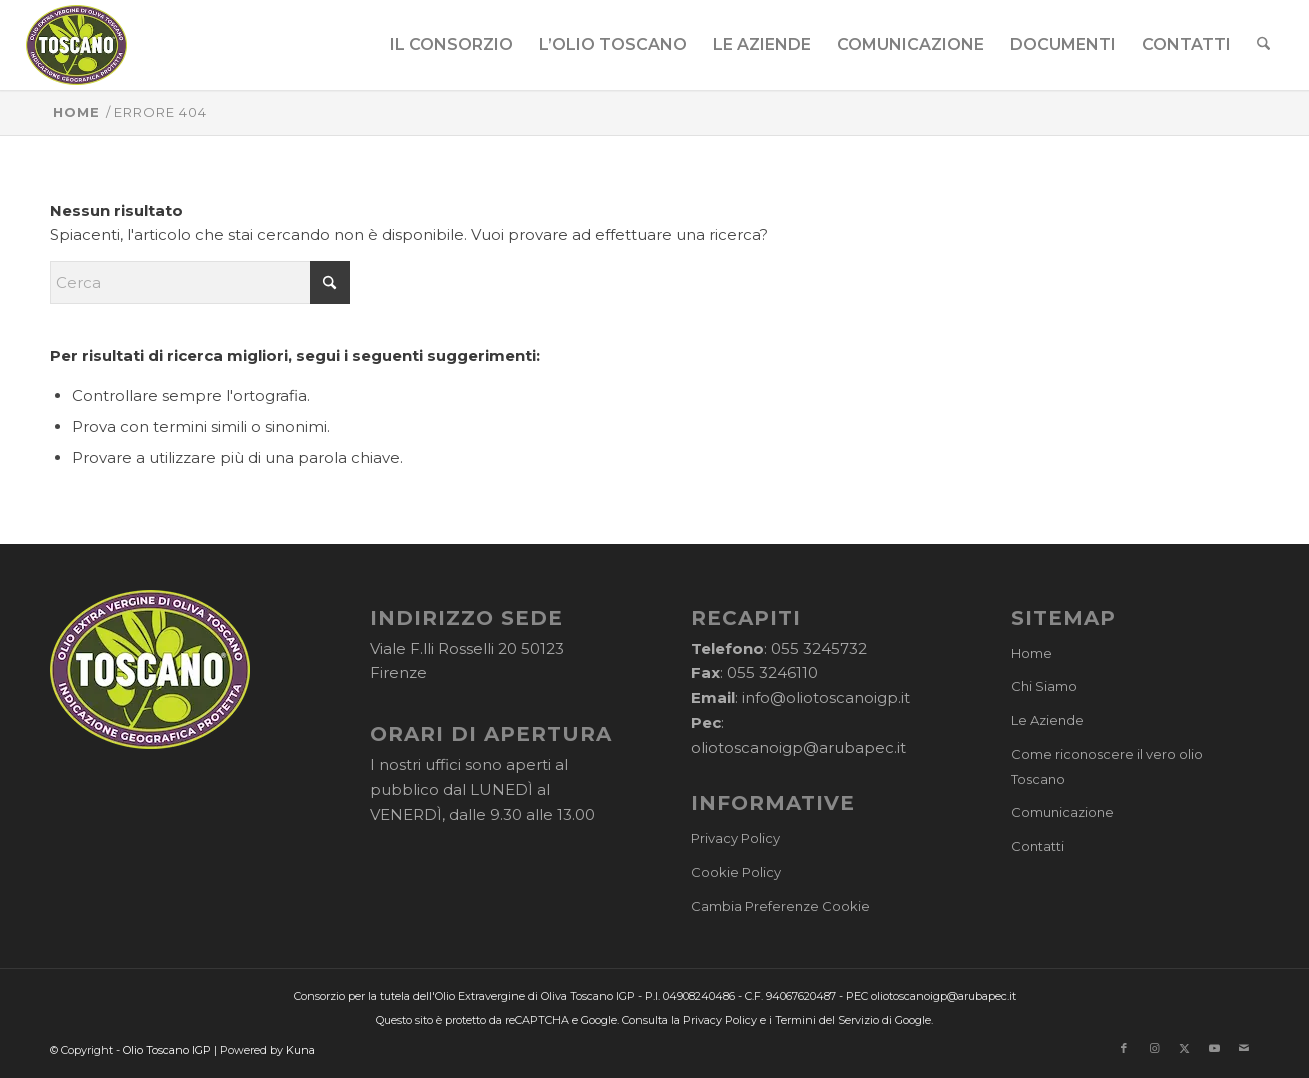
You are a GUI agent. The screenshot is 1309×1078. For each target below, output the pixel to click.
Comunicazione (1062, 812)
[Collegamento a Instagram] (1154, 1048)
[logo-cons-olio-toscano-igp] (76, 45)
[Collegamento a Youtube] (1214, 1048)
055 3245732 (819, 648)
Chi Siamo (1044, 686)
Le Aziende (1047, 720)
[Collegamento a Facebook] (1124, 1048)
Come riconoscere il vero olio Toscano (1107, 766)
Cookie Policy (736, 872)
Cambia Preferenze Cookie (780, 906)
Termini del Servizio (827, 1020)
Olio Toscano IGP (167, 1050)
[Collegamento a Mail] (1244, 1048)
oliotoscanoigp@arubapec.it (798, 747)
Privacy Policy (735, 838)
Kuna (300, 1050)
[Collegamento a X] (1184, 1048)
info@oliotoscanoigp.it (826, 697)
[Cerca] (1263, 45)
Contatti (1037, 846)
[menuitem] (451, 45)
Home (1031, 653)
